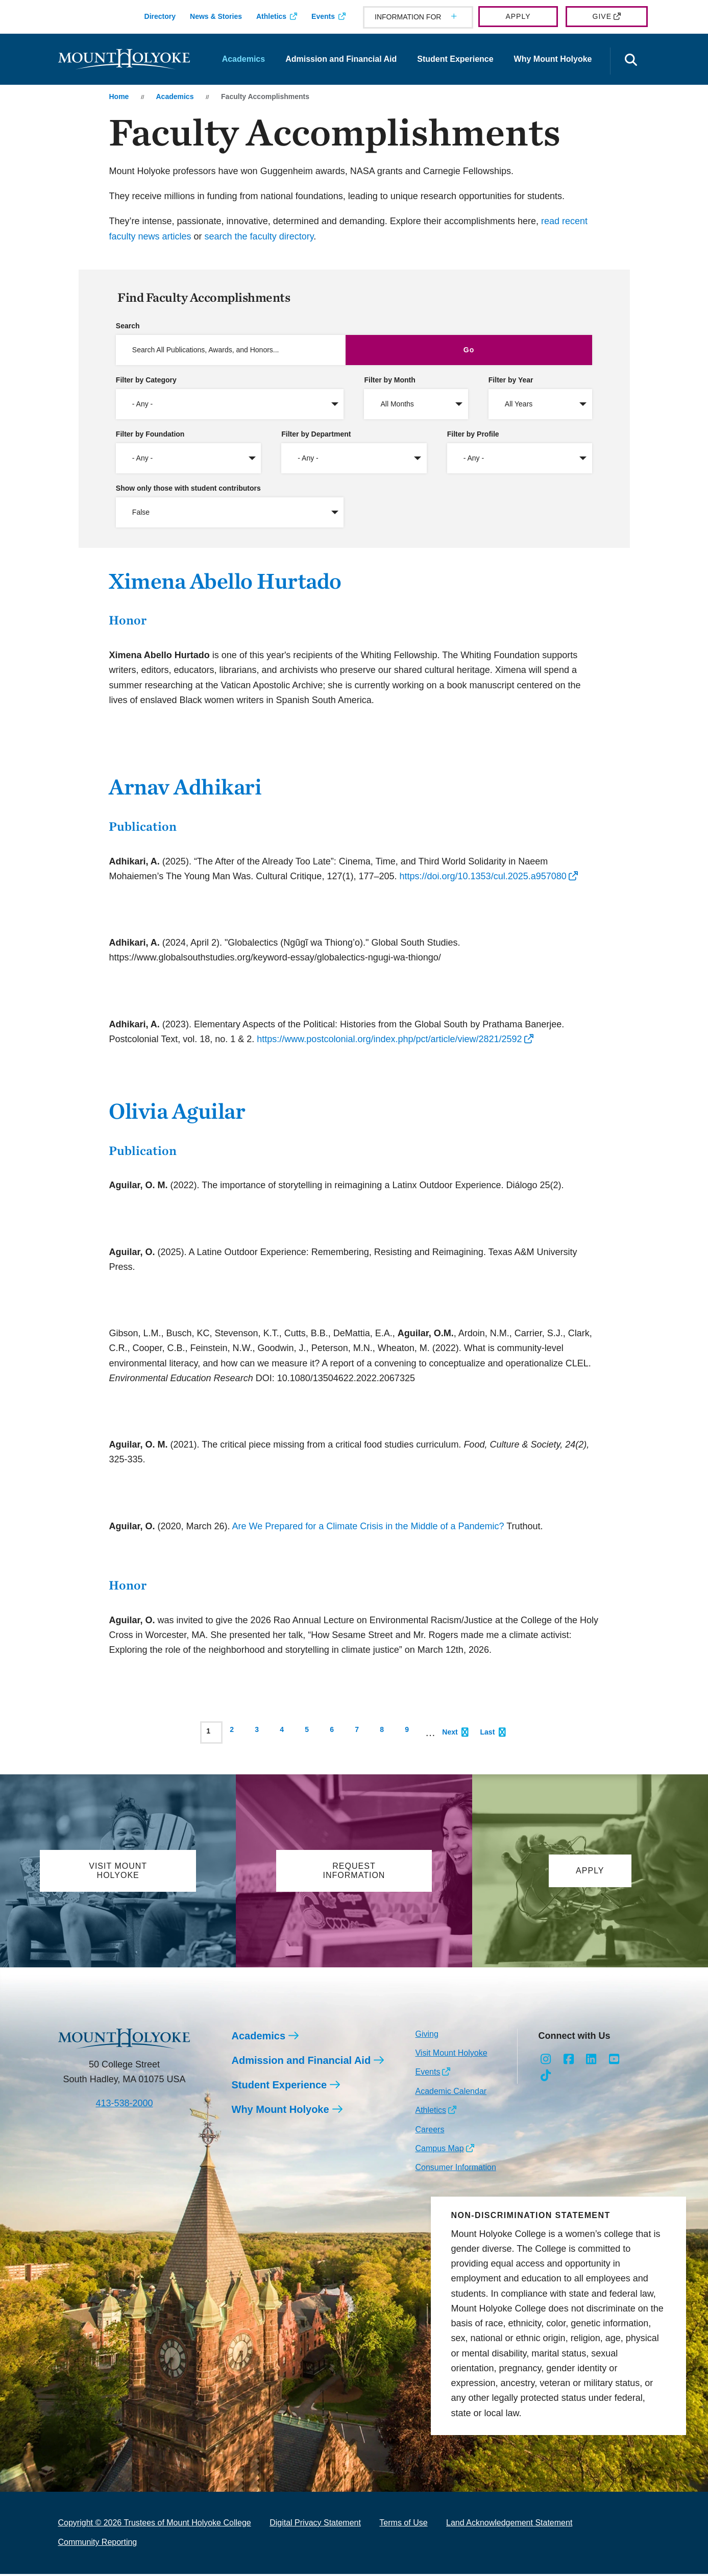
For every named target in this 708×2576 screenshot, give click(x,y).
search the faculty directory (259, 236)
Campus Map (439, 2150)
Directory (160, 16)
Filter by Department (316, 434)
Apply (517, 16)
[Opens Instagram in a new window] (545, 2061)
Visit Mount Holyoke (451, 2055)
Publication (143, 826)
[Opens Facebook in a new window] (568, 2061)
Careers (429, 2131)
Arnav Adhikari (185, 786)
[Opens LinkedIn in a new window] (591, 2061)
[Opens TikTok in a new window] (545, 2077)
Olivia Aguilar (177, 1110)
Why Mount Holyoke (553, 59)
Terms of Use (403, 2524)
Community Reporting (97, 2544)
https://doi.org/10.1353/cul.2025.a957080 (483, 876)
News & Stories (216, 16)
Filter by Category (146, 380)
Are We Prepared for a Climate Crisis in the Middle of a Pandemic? (368, 1526)
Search (128, 326)
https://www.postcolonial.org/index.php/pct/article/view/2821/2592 (389, 1039)
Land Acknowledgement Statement (509, 2524)
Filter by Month (389, 380)
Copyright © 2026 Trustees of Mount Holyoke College (154, 2524)
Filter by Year (511, 380)
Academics (243, 59)
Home (119, 96)
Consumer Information (455, 2169)
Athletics (271, 16)
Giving (426, 2036)
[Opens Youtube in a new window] (614, 2061)
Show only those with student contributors (188, 488)
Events (323, 16)
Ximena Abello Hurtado (225, 580)
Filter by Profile (473, 434)
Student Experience (455, 59)
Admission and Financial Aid (341, 59)
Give (602, 16)
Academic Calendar (450, 2093)
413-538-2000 (124, 2105)
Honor (128, 620)
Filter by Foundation (150, 434)
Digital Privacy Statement (315, 2524)
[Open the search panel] (631, 61)
